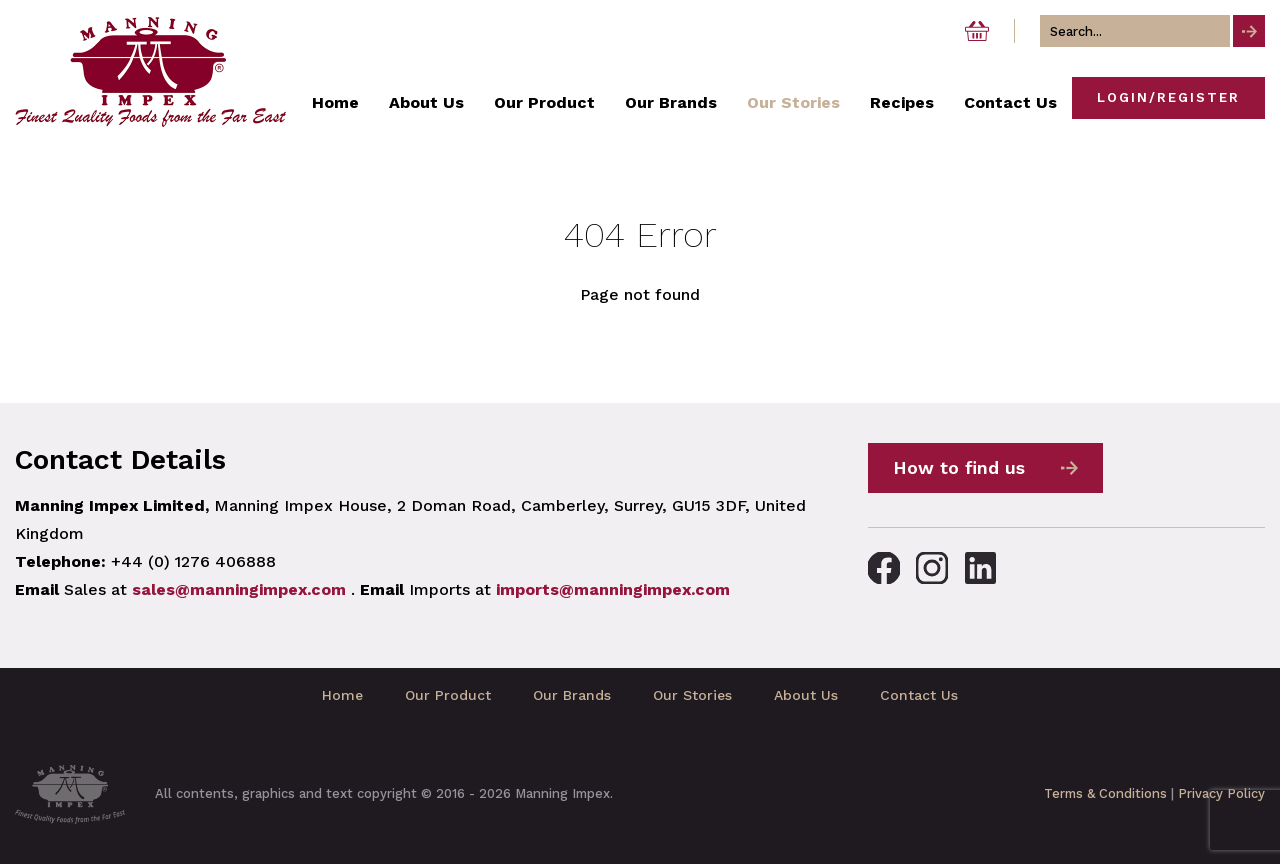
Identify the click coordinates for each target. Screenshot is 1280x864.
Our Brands (572, 695)
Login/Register (1168, 97)
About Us (806, 695)
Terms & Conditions (1105, 793)
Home (342, 695)
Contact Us (919, 695)
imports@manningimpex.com (613, 589)
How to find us (959, 467)
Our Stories (692, 695)
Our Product (448, 695)
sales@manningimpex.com (239, 589)
